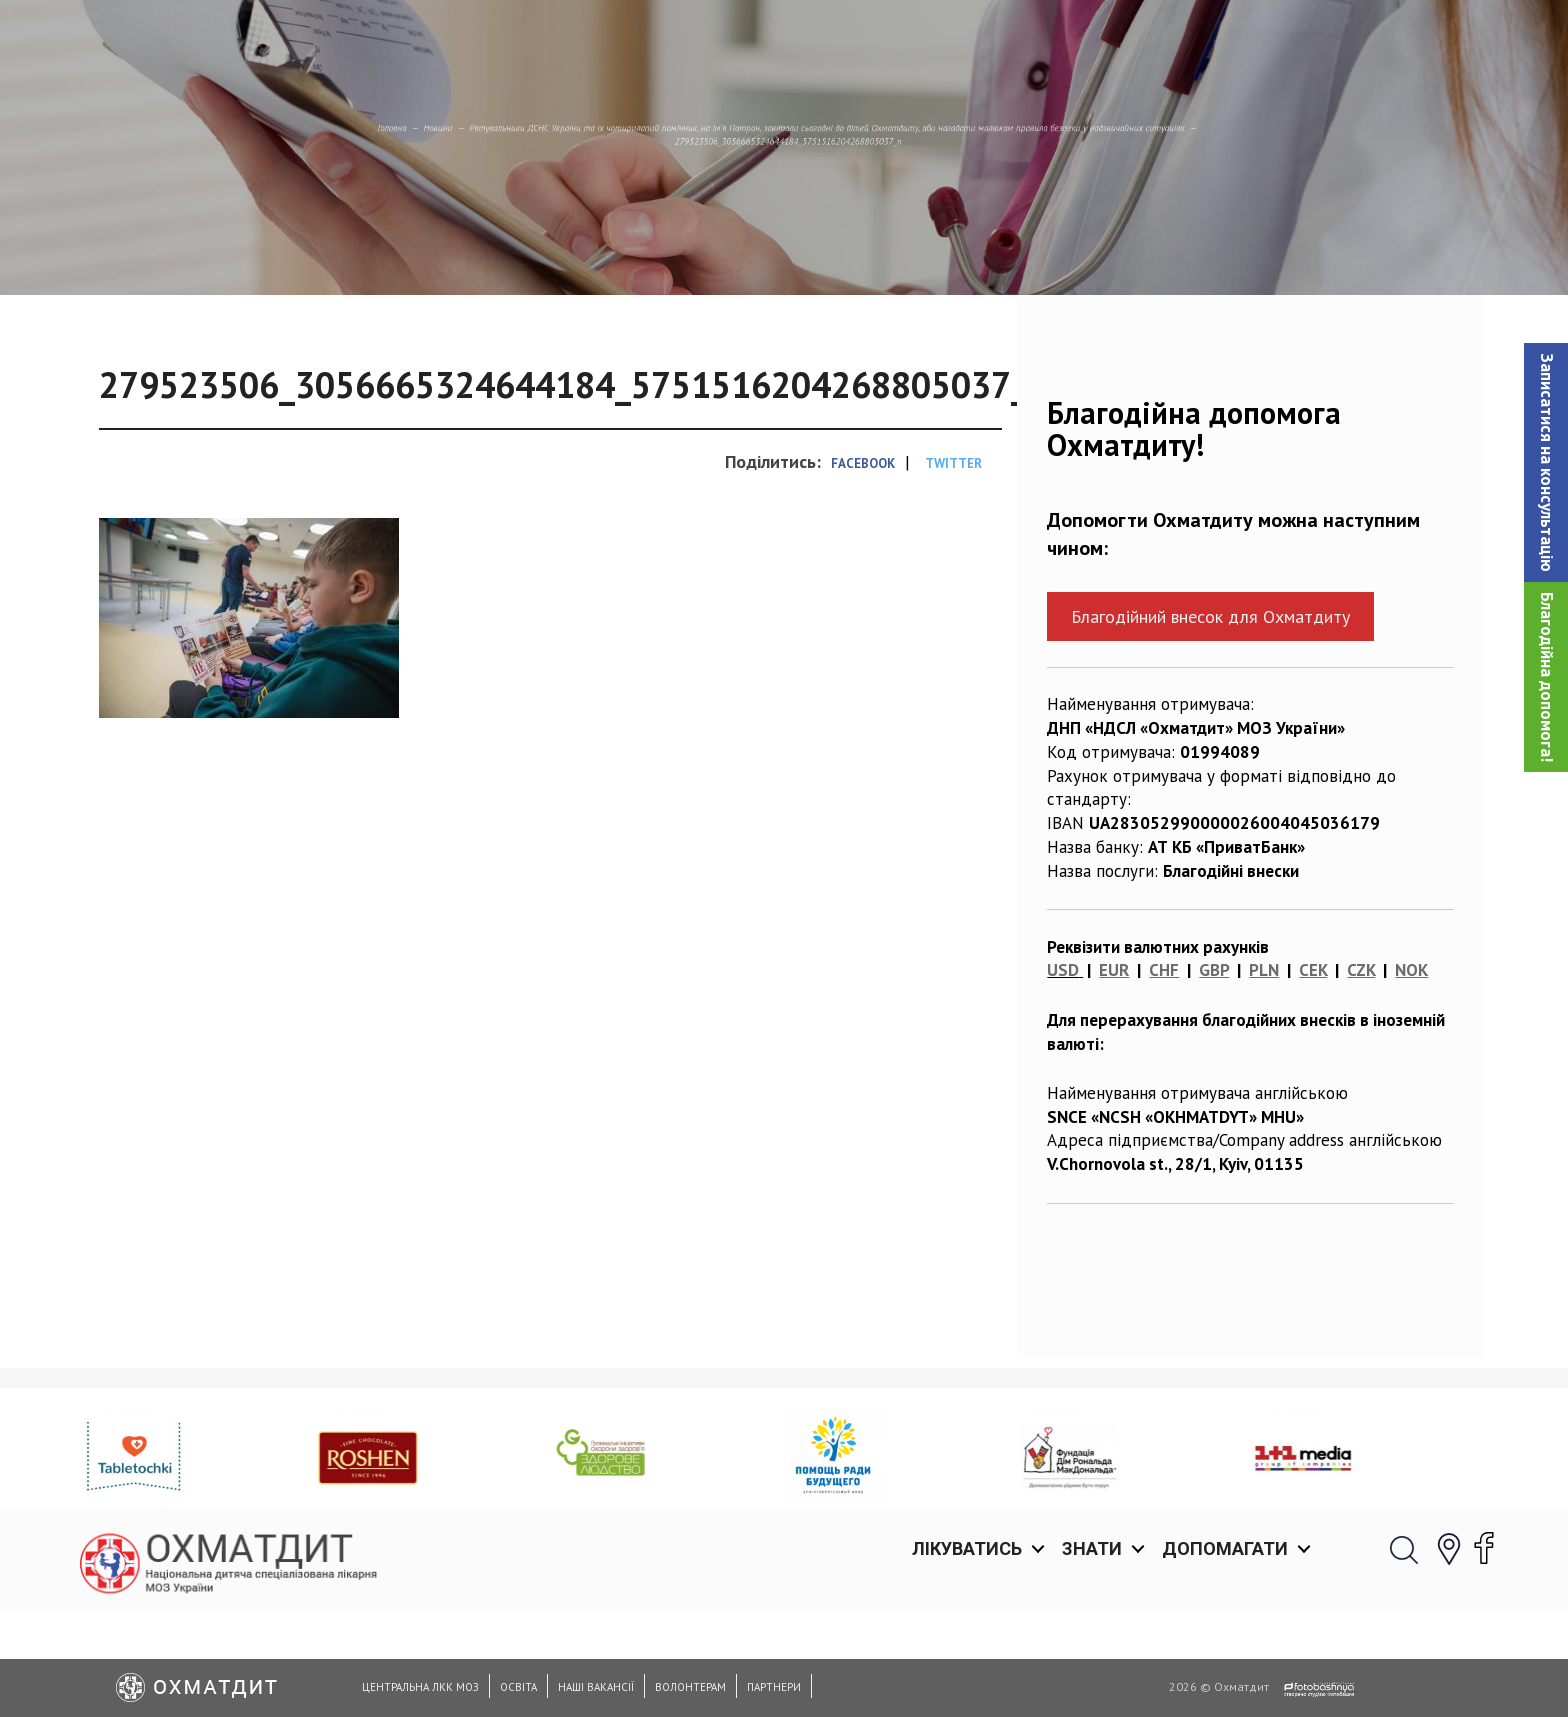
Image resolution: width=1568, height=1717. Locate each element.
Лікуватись (967, 39)
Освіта (518, 1687)
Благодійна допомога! (1547, 677)
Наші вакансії (596, 1687)
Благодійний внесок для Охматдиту (1210, 719)
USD (1063, 1073)
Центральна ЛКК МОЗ (420, 1687)
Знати (1092, 39)
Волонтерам (690, 1687)
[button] (1546, 462)
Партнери (774, 1687)
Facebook (863, 565)
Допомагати (1225, 39)
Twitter (953, 565)
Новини (135, 225)
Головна (49, 225)
